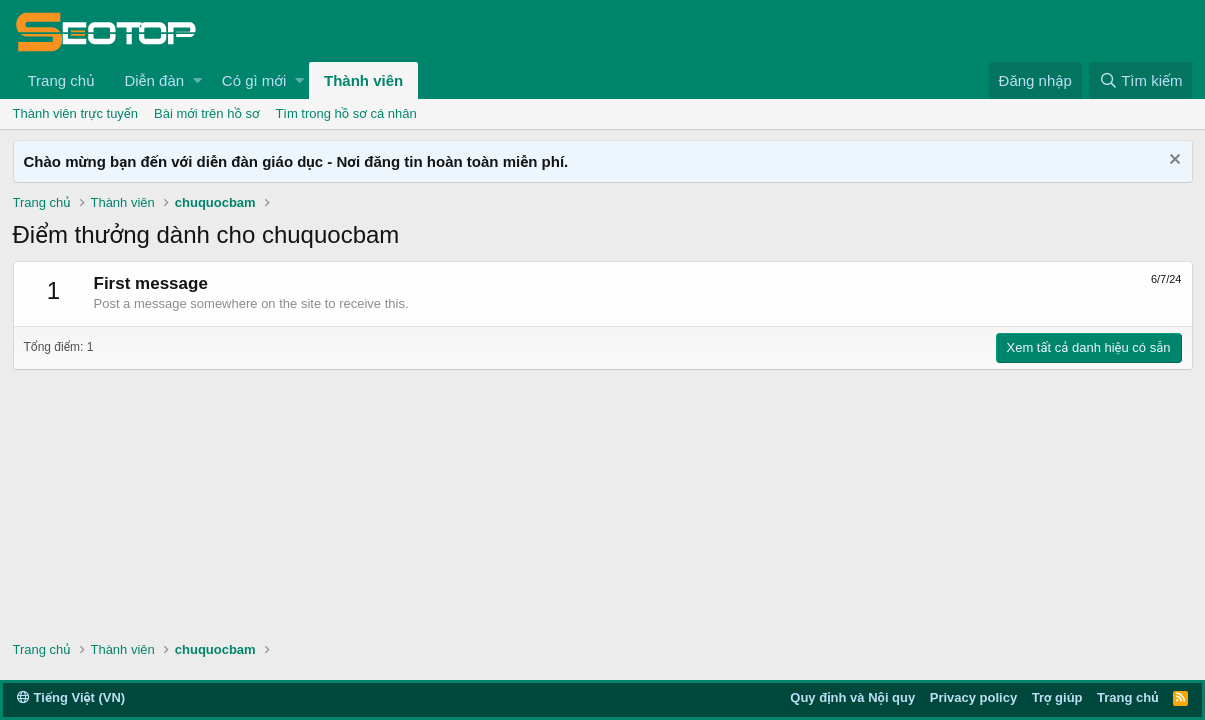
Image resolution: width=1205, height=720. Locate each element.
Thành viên (363, 80)
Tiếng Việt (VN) (71, 697)
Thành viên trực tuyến (76, 113)
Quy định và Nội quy (852, 697)
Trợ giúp (1057, 697)
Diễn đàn (154, 80)
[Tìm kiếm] (1140, 80)
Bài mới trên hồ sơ (206, 113)
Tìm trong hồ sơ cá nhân (345, 113)
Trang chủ (61, 80)
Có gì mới (254, 80)
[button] (197, 80)
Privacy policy (973, 697)
